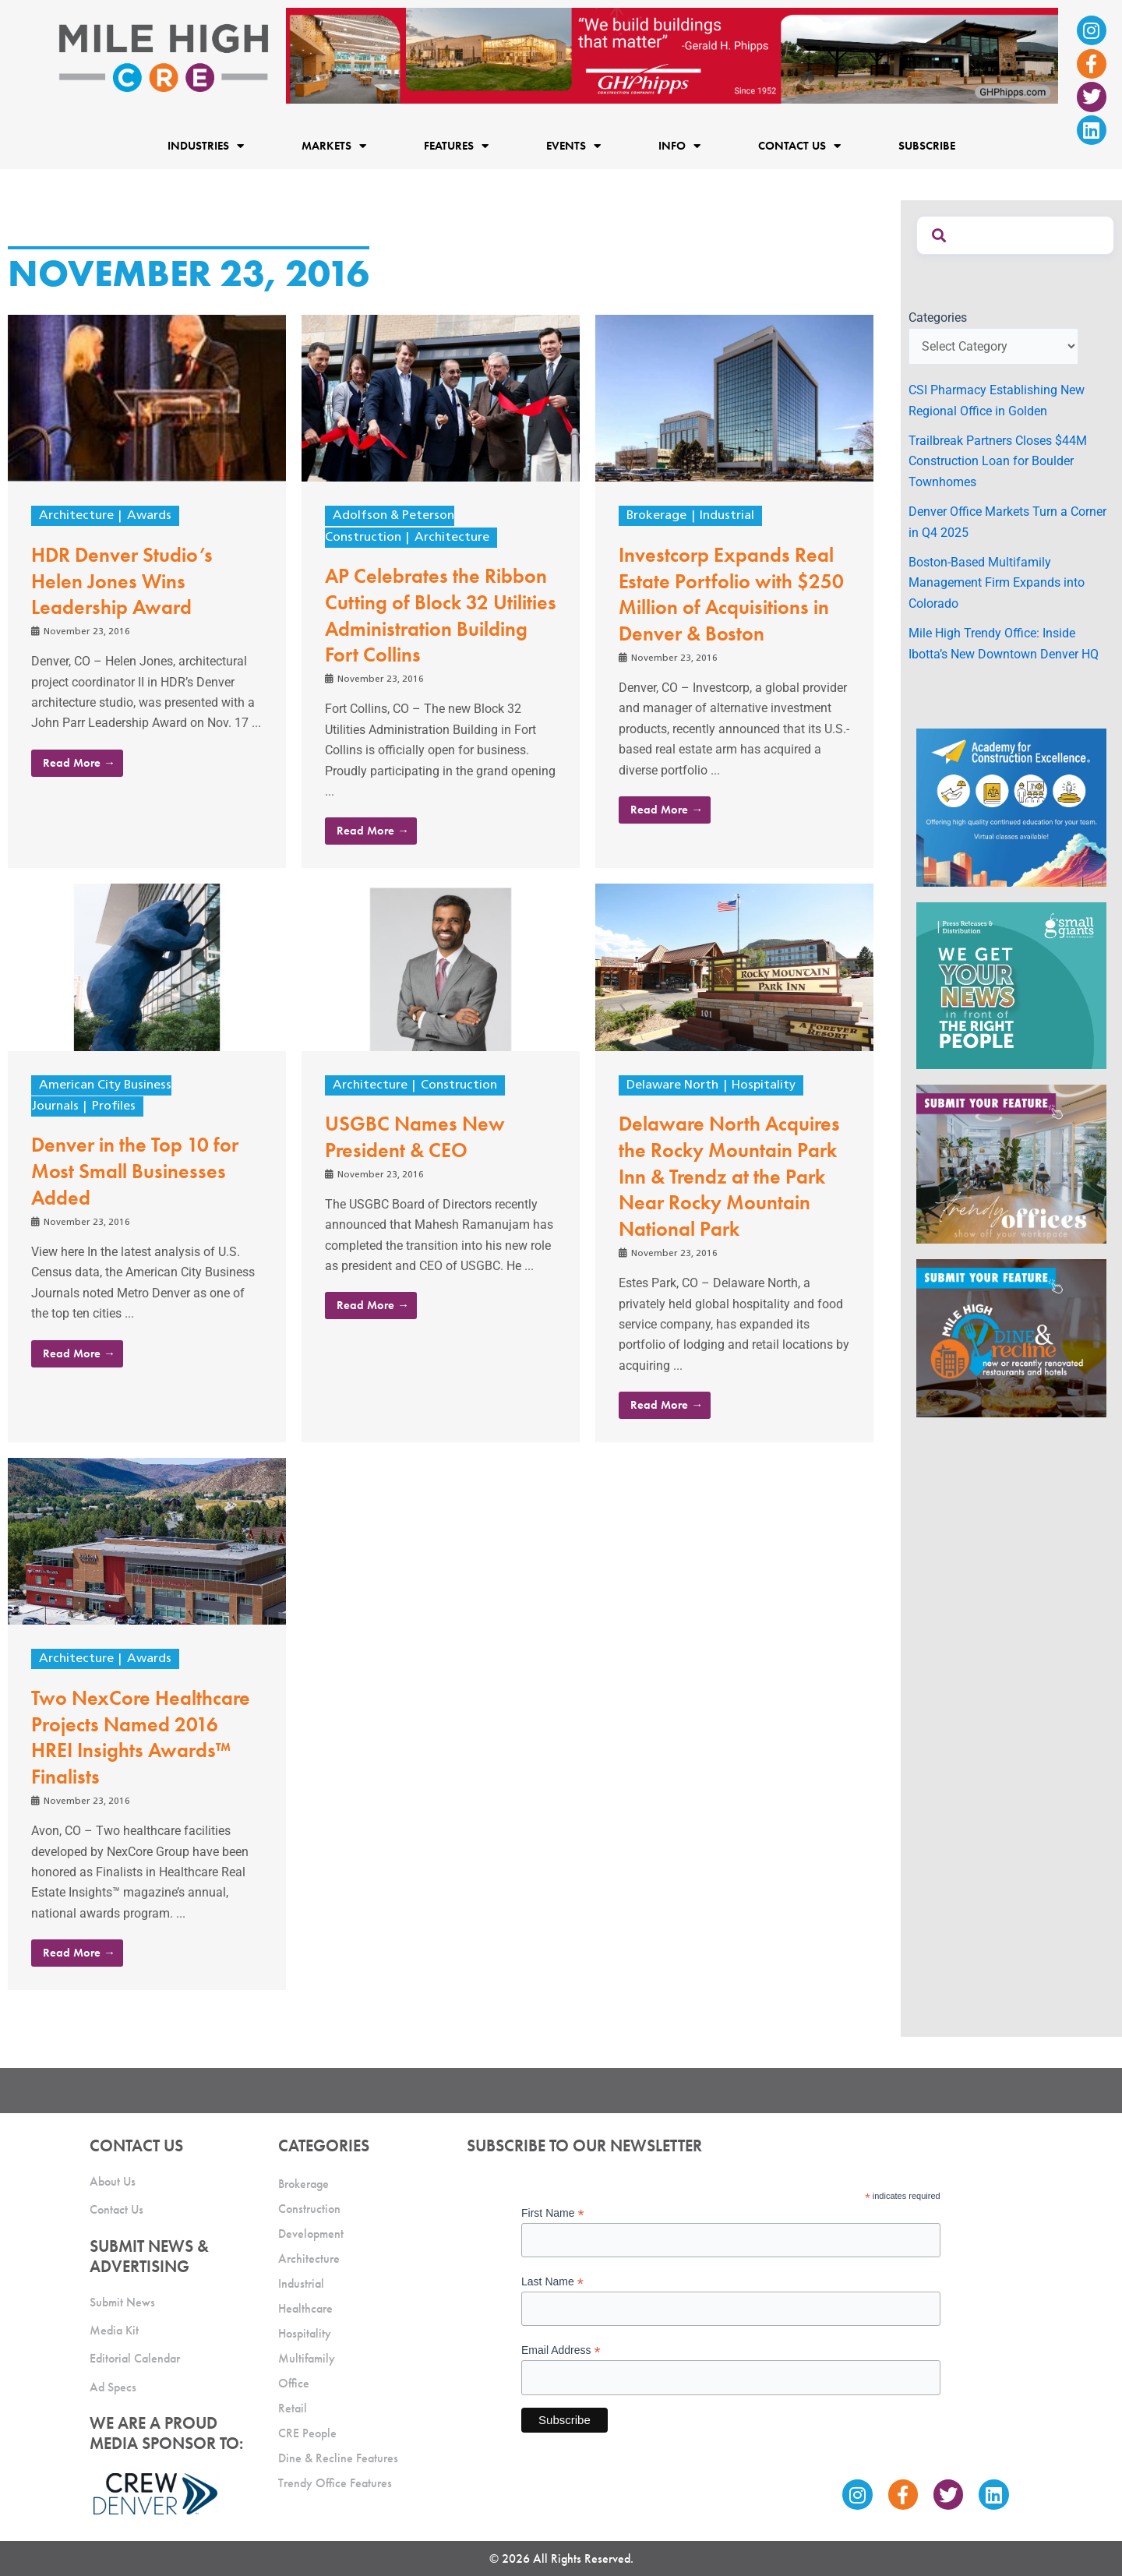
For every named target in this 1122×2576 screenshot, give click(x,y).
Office (293, 2383)
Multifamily (306, 2358)
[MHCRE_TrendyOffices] (1011, 1163)
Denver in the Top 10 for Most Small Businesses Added (134, 1171)
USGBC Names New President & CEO (415, 1136)
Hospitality (764, 1085)
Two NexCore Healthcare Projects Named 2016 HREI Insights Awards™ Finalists (140, 1737)
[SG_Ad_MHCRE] (1011, 985)
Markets (334, 145)
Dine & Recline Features (338, 2458)
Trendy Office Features (335, 2483)
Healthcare (305, 2308)
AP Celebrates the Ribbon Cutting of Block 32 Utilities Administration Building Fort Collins (440, 615)
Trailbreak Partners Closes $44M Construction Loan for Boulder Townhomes (998, 461)
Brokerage (656, 516)
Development (311, 2233)
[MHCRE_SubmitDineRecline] (1011, 1337)
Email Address (561, 2350)
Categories (938, 317)
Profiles (114, 1106)
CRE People (307, 2433)
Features (456, 145)
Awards (149, 516)
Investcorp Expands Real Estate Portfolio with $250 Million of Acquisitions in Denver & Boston (731, 594)
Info (679, 145)
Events (573, 145)
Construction (459, 1085)
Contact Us (799, 145)
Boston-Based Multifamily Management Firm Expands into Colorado (997, 583)
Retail (292, 2408)
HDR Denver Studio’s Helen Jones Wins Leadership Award (122, 581)
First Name (552, 2213)
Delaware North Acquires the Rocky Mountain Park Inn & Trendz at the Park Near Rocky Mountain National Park (729, 1176)
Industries (206, 145)
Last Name (552, 2281)
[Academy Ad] (1011, 806)
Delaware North (672, 1085)
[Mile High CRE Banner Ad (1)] (672, 55)
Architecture (76, 516)
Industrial (727, 516)
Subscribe (926, 146)
